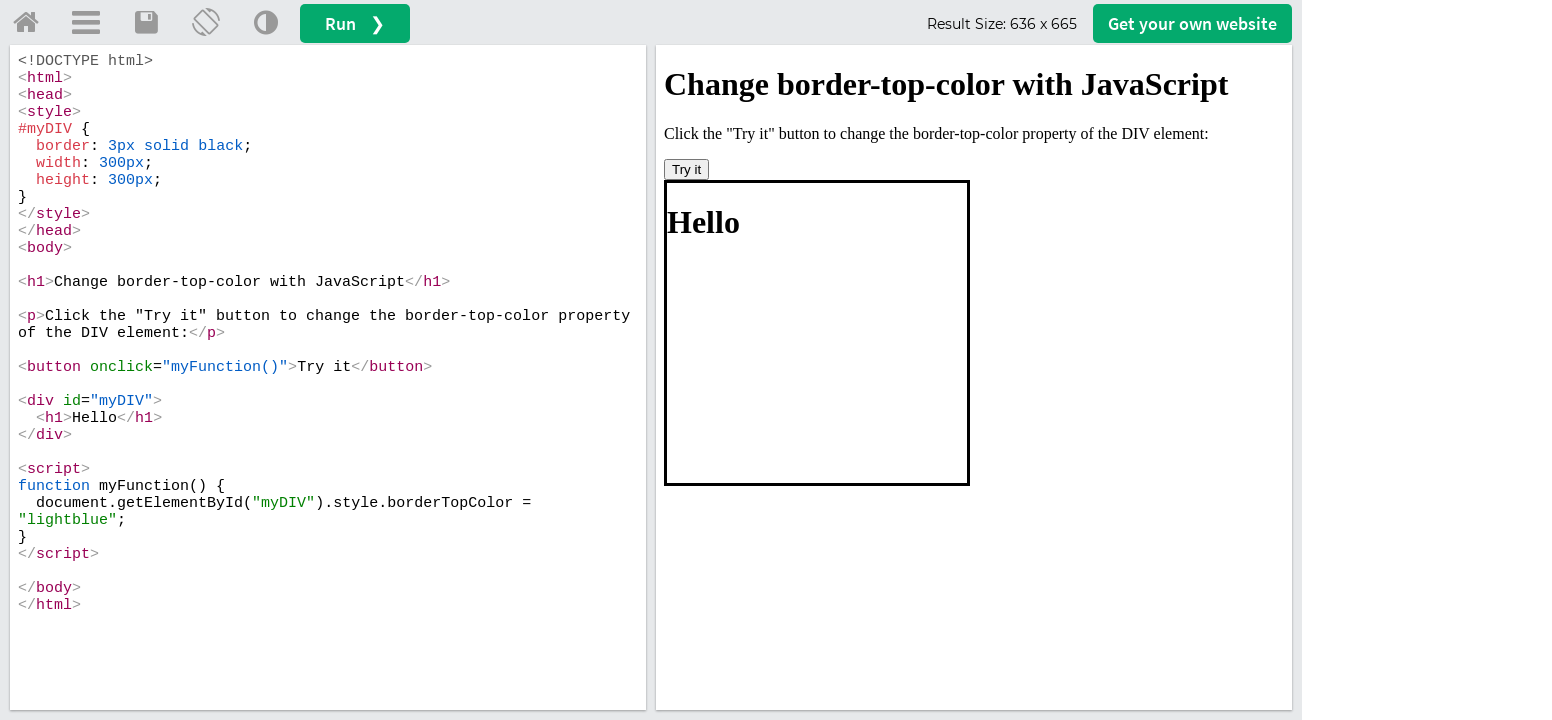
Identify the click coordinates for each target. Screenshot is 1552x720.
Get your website (1192, 23)
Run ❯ (355, 23)
